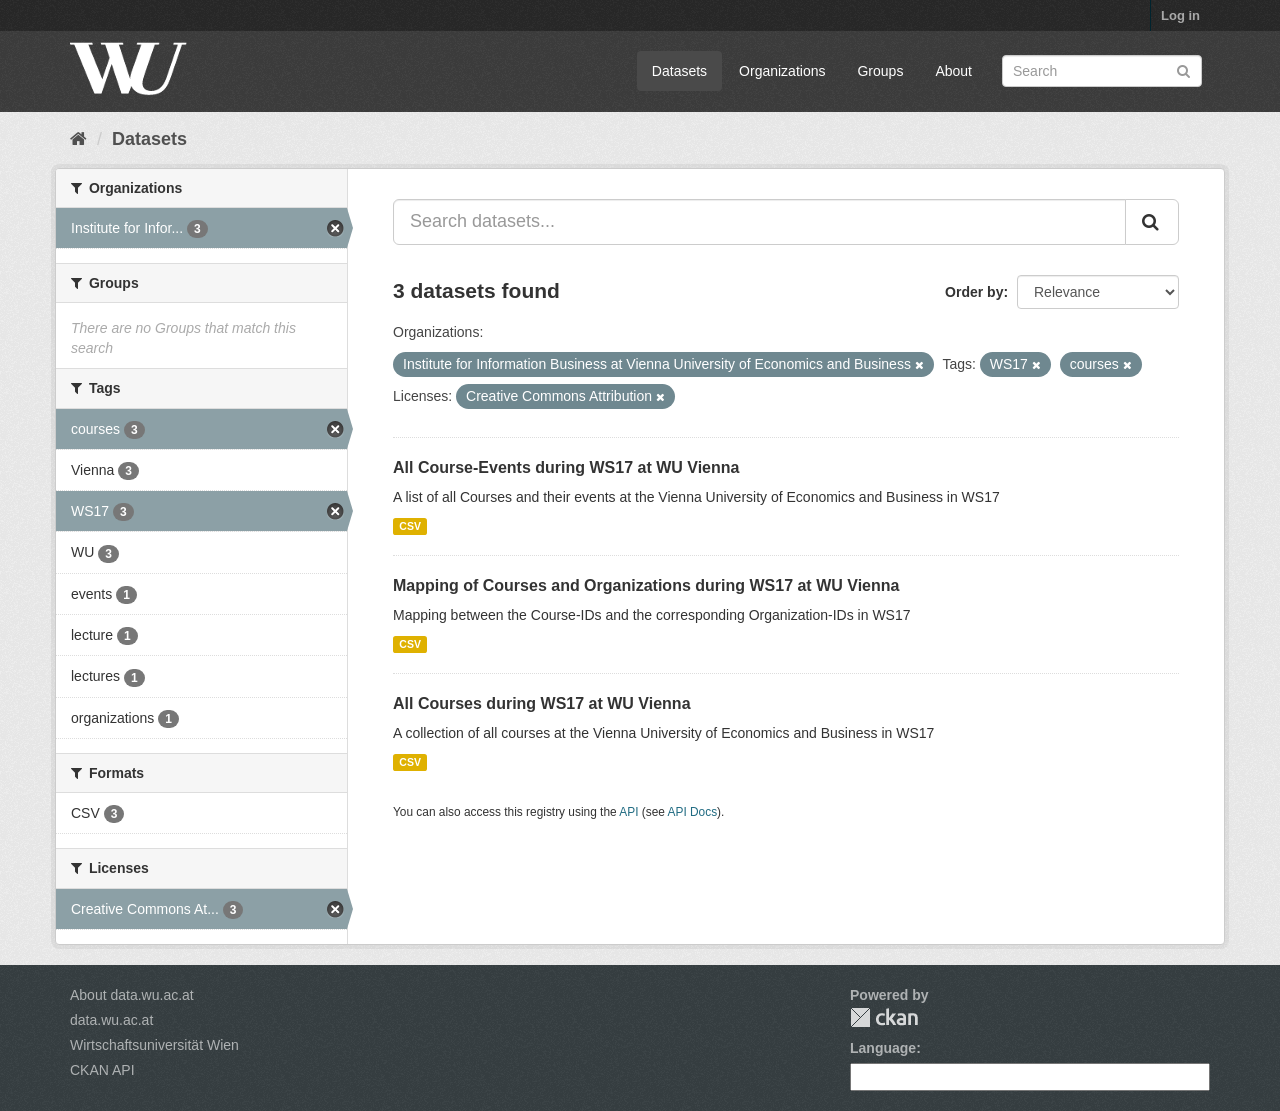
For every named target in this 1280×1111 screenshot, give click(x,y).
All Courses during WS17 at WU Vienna (542, 703)
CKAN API (102, 1070)
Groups (880, 71)
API (628, 812)
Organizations (782, 71)
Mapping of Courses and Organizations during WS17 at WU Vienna (646, 585)
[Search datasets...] (759, 222)
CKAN (884, 1017)
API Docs (693, 812)
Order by (974, 292)
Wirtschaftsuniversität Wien (154, 1045)
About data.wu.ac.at (132, 995)
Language (883, 1048)
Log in (1180, 15)
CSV (410, 526)
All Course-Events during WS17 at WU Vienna (566, 467)
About (953, 71)
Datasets (679, 71)
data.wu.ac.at (111, 1020)
